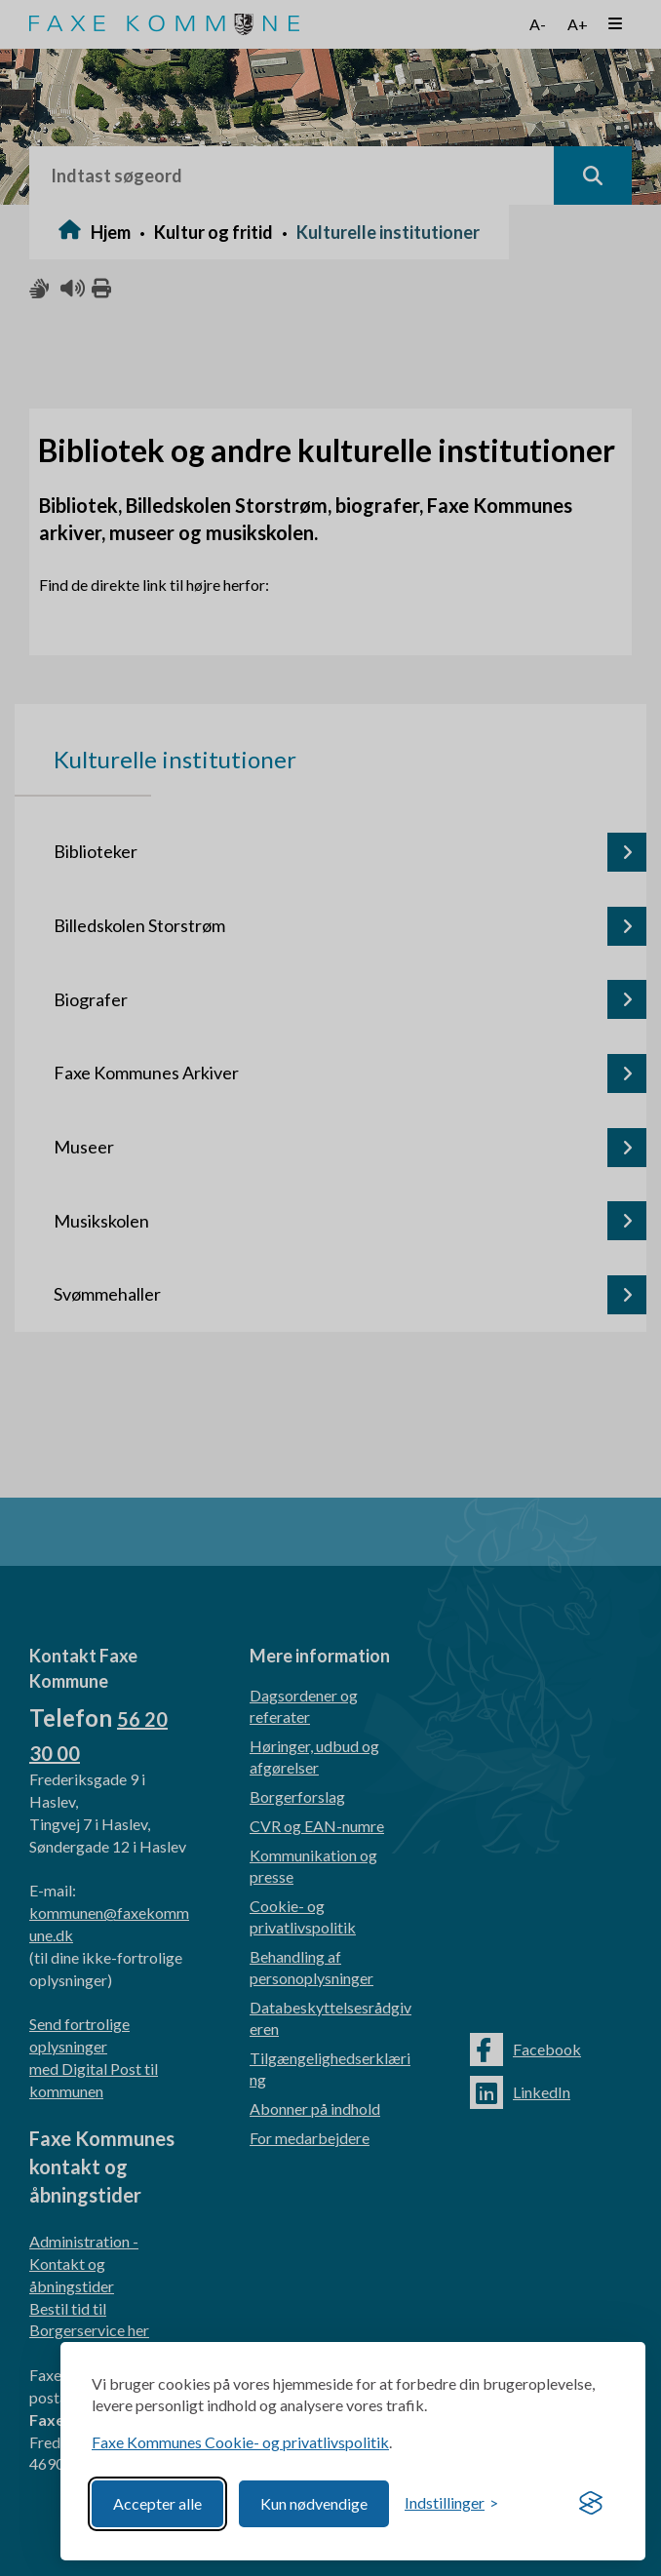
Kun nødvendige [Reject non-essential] (314, 2503)
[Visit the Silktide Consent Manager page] (590, 2503)
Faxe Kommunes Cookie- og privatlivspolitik (240, 2442)
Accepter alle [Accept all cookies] (157, 2503)
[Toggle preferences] (451, 2503)
